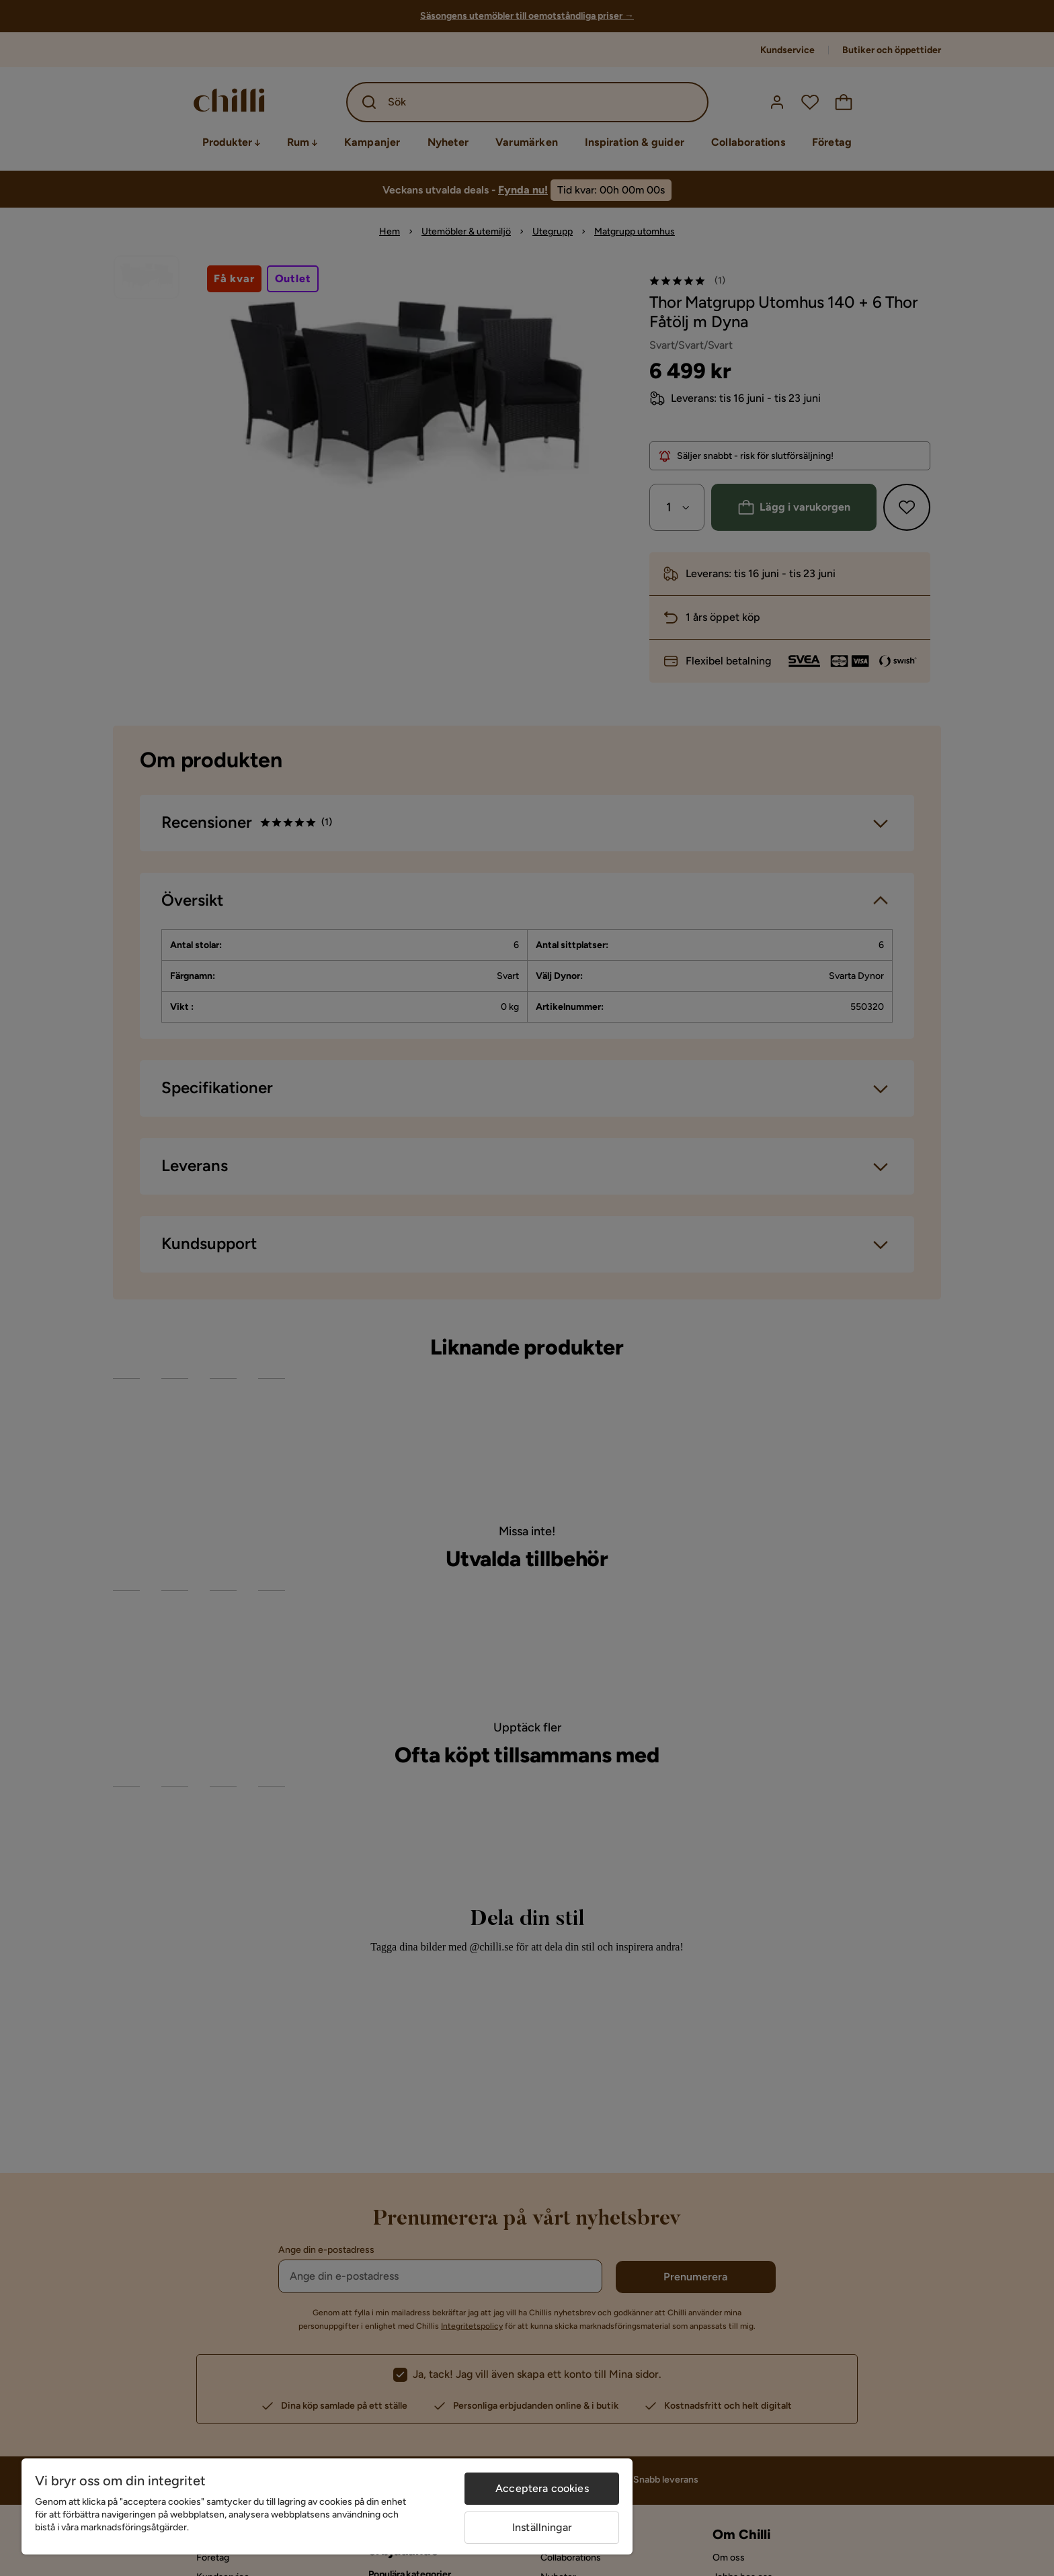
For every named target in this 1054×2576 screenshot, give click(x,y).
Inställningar (542, 2527)
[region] (327, 2506)
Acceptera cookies (542, 2488)
